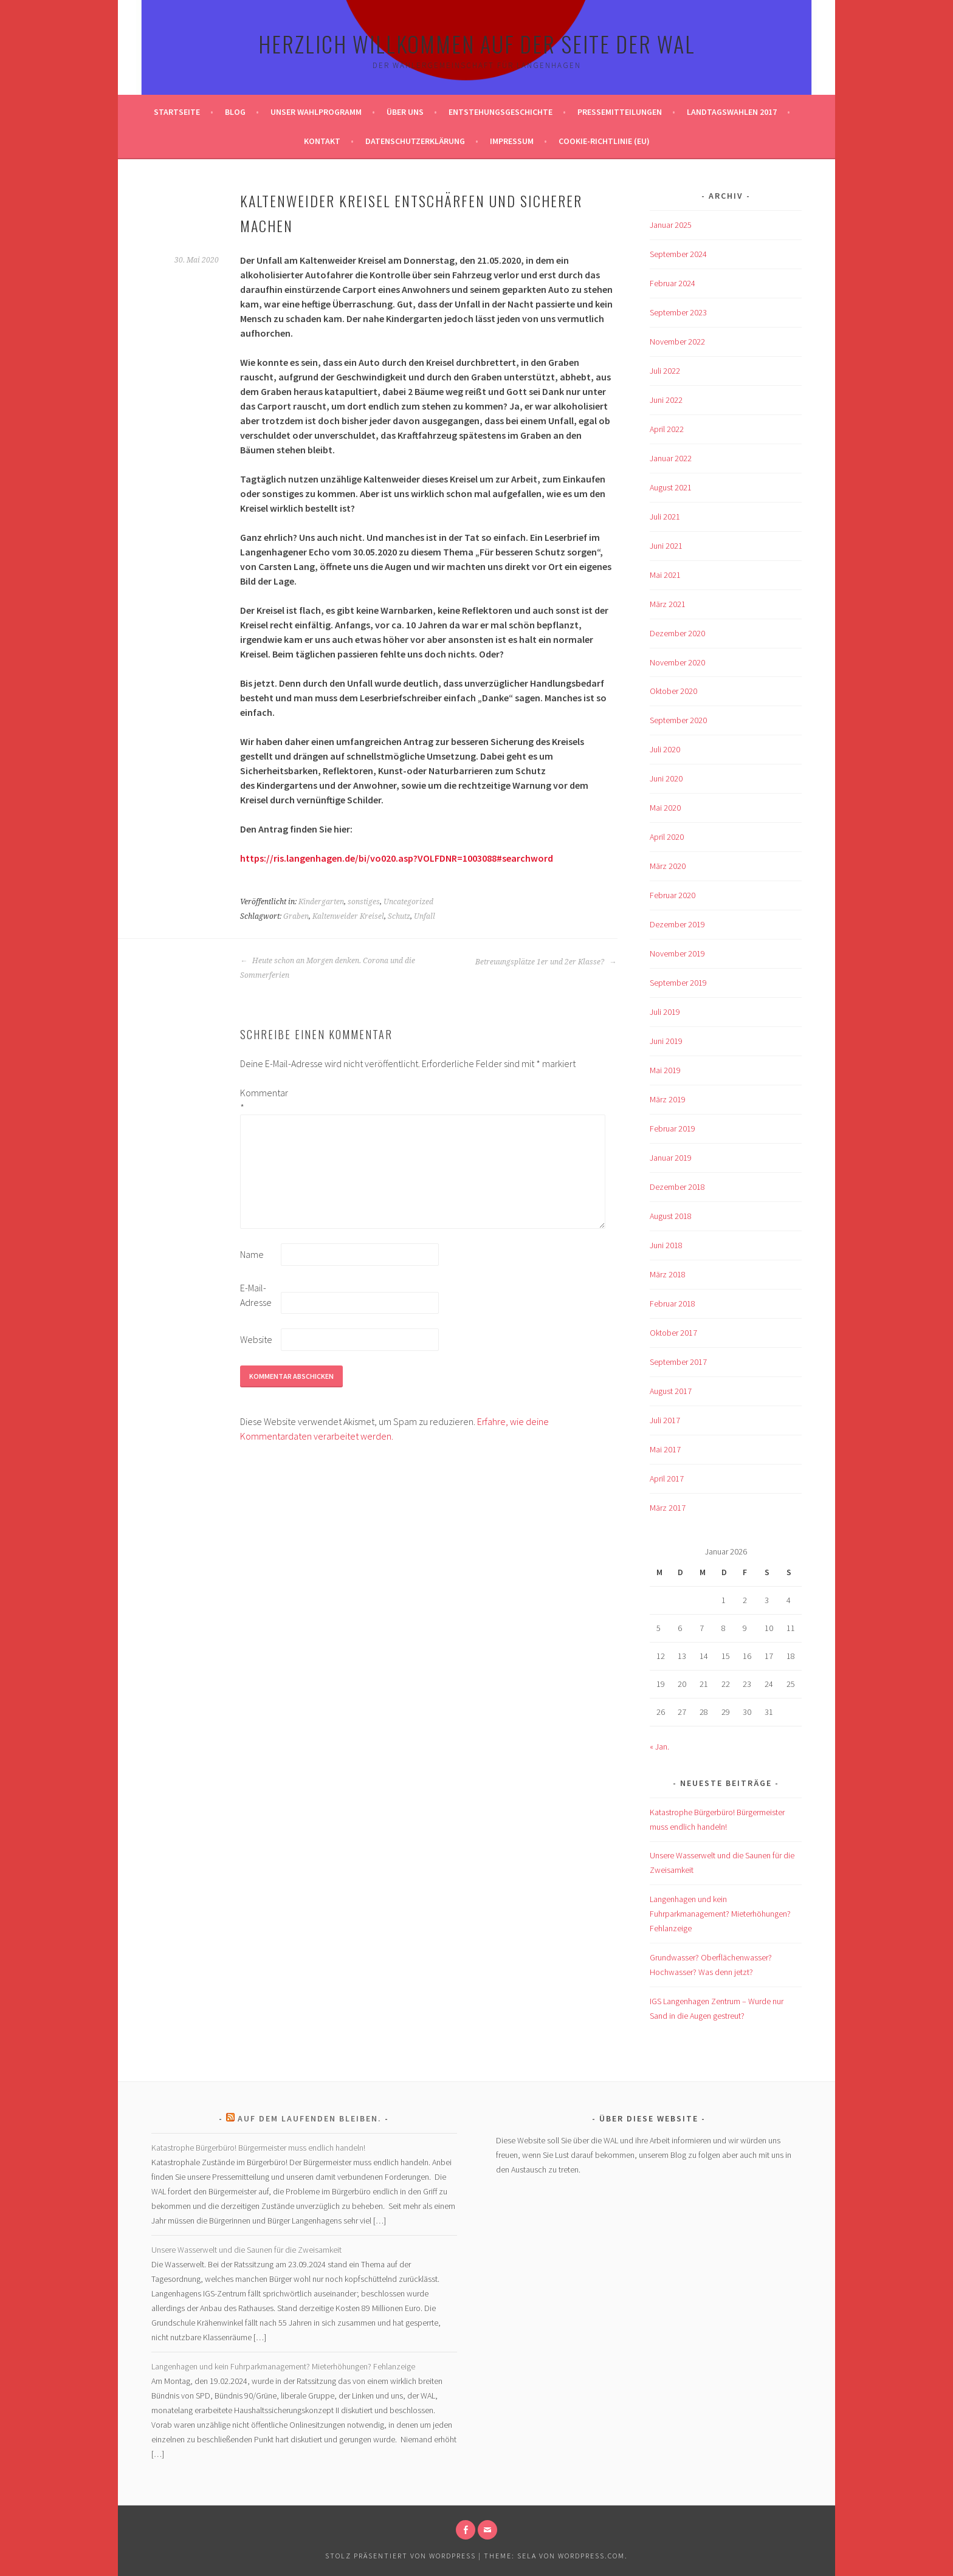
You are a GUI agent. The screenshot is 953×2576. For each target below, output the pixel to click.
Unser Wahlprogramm (316, 111)
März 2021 (668, 604)
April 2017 (667, 1478)
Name (252, 1254)
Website (256, 1339)
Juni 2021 (666, 545)
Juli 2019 (665, 1011)
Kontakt (322, 141)
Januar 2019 (671, 1157)
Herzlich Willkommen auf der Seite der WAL (476, 43)
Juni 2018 (666, 1245)
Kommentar (259, 1100)
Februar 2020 (672, 895)
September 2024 (678, 254)
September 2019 (678, 982)
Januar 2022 (671, 458)
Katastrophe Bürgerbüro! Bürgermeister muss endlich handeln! (258, 2147)
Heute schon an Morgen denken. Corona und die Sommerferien (327, 968)
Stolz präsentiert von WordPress (400, 2555)
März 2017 (668, 1507)
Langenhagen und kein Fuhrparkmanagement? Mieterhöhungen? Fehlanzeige (720, 1914)
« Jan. (659, 1746)
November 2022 (677, 341)
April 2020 (667, 836)
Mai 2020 (665, 807)
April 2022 (667, 429)
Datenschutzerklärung (415, 141)
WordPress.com (591, 2555)
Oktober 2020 (673, 690)
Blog (235, 111)
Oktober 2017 (673, 1332)
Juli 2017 (665, 1420)
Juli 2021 (665, 516)
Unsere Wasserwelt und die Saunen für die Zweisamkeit (246, 2249)
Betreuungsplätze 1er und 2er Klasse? (545, 962)
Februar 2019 (672, 1128)
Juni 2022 (666, 399)
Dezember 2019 (677, 924)
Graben (296, 916)
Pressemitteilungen (619, 111)
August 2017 (671, 1391)
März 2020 (668, 865)
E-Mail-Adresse (256, 1295)
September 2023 (678, 312)
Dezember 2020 (677, 633)
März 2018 (668, 1274)
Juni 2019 (666, 1041)
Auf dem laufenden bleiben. (310, 2118)
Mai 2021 (665, 574)
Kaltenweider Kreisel (348, 916)
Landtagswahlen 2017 (732, 111)
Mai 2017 (665, 1449)
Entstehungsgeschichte (500, 111)
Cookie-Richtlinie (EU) (604, 141)
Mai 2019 (665, 1070)
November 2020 (677, 662)
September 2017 (678, 1361)
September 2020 (678, 720)
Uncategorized (408, 902)
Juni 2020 (666, 778)
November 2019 (677, 953)
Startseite (177, 111)
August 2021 (671, 487)
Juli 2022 (665, 370)
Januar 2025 (671, 224)
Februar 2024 (672, 283)
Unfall (424, 916)
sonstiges (364, 902)
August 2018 (671, 1216)
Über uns (405, 111)
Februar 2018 (672, 1303)
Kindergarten (321, 902)
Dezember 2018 (677, 1186)
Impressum (512, 141)
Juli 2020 (665, 749)
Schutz (399, 916)
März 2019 (668, 1099)
